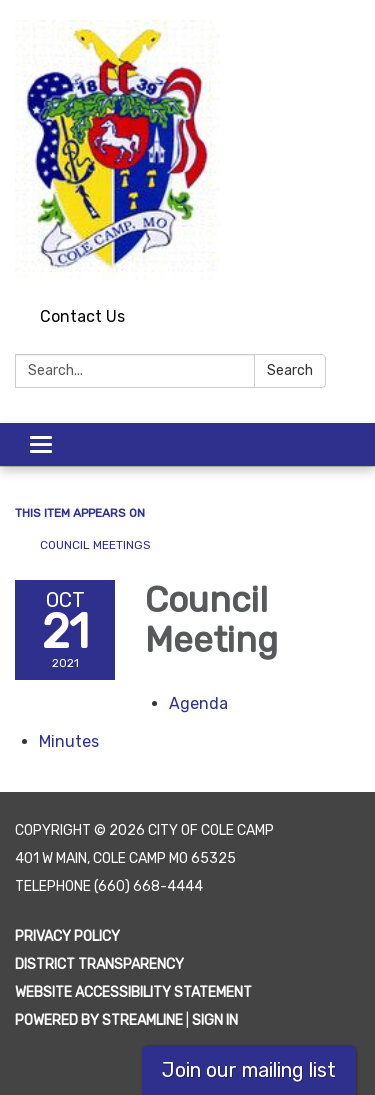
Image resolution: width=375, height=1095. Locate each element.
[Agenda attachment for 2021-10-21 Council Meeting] (198, 703)
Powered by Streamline (99, 1020)
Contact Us (82, 316)
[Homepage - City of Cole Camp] (187, 150)
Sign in (215, 1020)
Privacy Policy (67, 936)
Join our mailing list (249, 1070)
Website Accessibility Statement (133, 992)
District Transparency (99, 964)
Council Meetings (95, 545)
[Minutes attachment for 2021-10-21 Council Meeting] (69, 741)
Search (290, 370)
